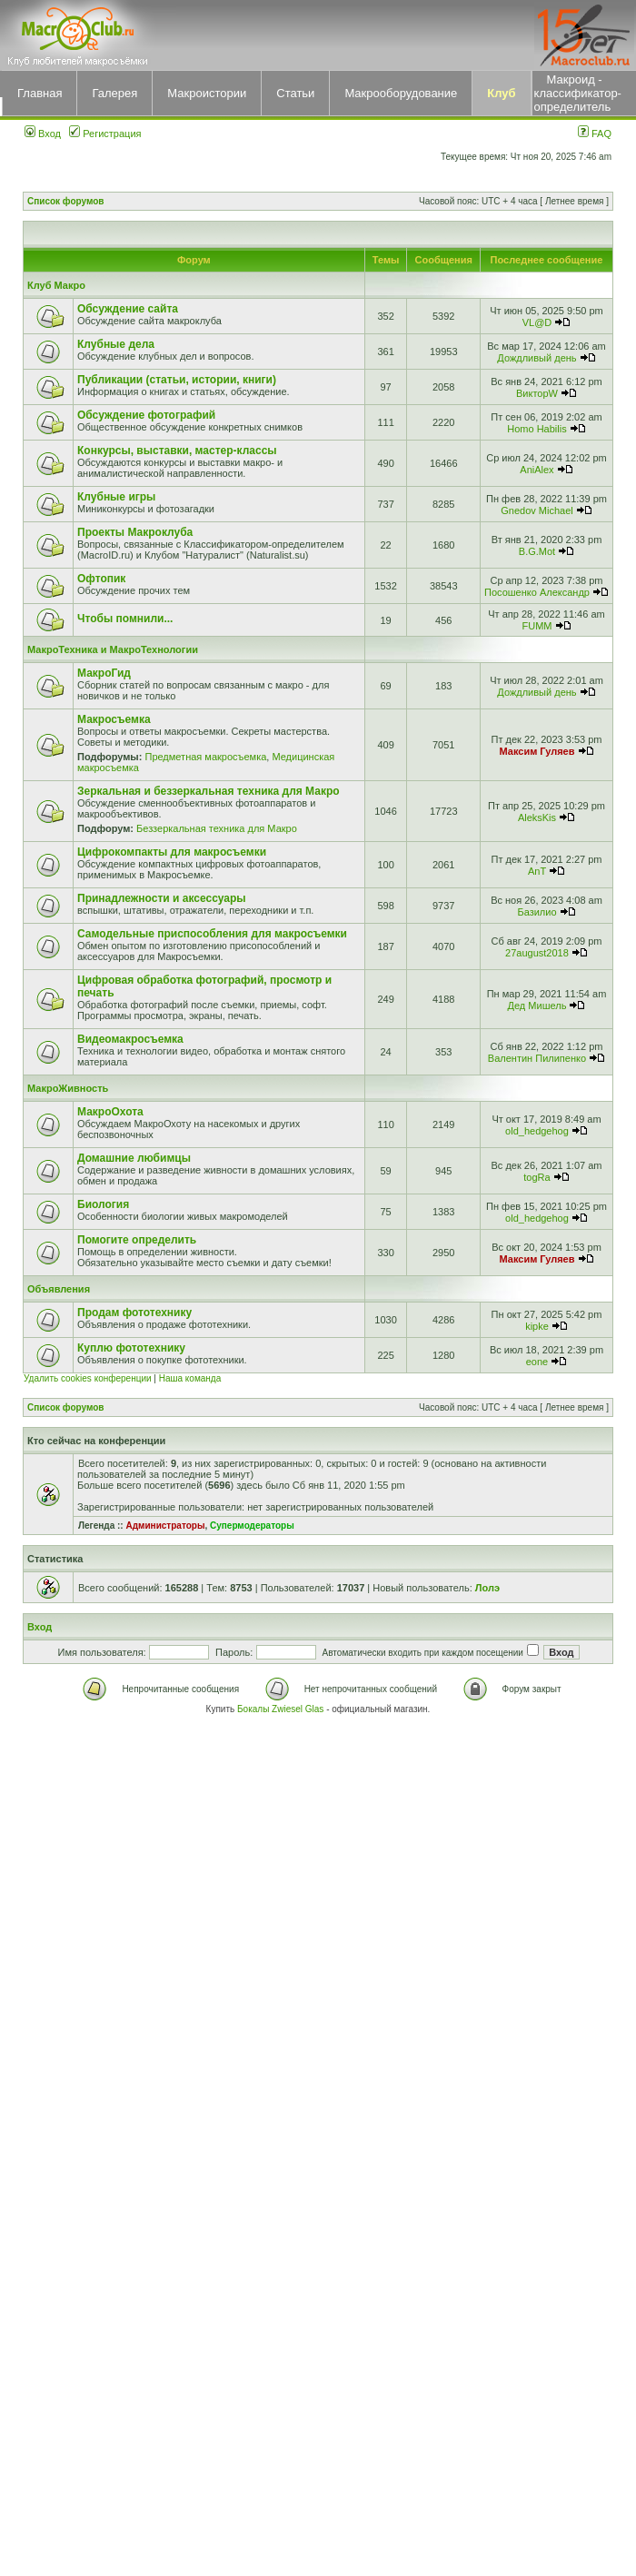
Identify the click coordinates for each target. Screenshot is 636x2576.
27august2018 (537, 952)
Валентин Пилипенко (537, 1058)
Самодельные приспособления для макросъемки (212, 933)
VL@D (537, 322)
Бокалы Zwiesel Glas (281, 1709)
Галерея (114, 93)
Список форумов (65, 201)
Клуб (501, 93)
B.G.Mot (537, 551)
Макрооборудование (400, 93)
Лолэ (487, 1587)
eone (537, 1361)
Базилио (536, 912)
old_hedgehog (537, 1130)
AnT (537, 871)
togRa (536, 1177)
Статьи (295, 93)
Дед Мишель (537, 1005)
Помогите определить (136, 1240)
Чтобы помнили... (125, 618)
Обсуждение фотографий (146, 415)
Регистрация (105, 133)
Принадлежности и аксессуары (161, 898)
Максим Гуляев (537, 751)
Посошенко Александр (537, 592)
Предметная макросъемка (205, 756)
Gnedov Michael (537, 510)
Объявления (58, 1288)
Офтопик (101, 578)
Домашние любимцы (134, 1158)
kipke (537, 1326)
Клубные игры (116, 496)
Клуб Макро (56, 285)
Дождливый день (536, 357)
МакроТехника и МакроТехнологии (112, 649)
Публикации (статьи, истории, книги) (176, 379)
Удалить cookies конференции (88, 1378)
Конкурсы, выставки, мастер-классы (177, 450)
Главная (39, 93)
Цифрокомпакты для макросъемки (171, 852)
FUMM (537, 625)
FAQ (594, 133)
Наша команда (190, 1378)
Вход (43, 133)
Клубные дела (115, 344)
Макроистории (206, 93)
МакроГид (104, 673)
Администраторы (164, 1526)
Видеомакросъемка (130, 1039)
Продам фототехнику (134, 1312)
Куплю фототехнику (131, 1348)
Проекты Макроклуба (135, 532)
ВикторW (537, 393)
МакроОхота (110, 1111)
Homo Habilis (536, 428)
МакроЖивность (67, 1088)
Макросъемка (114, 719)
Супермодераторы (252, 1526)
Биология (103, 1204)
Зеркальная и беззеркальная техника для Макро (208, 791)
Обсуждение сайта (127, 308)
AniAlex (536, 469)
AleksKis (537, 817)
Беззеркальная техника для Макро (216, 828)
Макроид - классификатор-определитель (577, 93)
